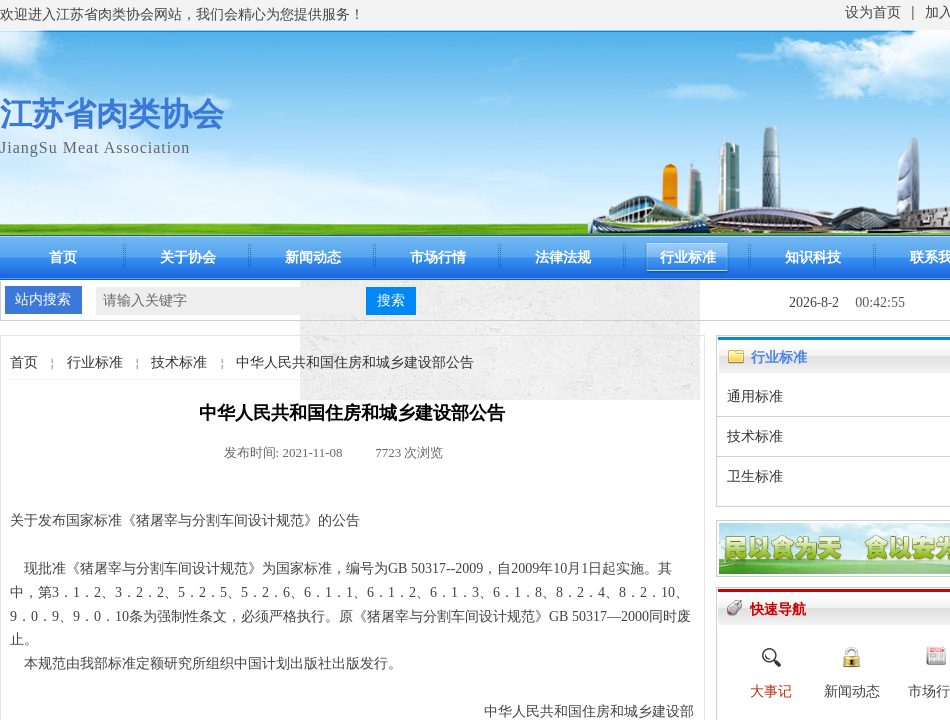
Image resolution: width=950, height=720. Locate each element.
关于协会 (188, 257)
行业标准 (688, 257)
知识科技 (813, 257)
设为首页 (873, 12)
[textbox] (231, 301)
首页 (63, 257)
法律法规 (563, 257)
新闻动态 (313, 257)
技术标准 (179, 362)
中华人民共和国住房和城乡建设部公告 (355, 362)
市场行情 (438, 257)
